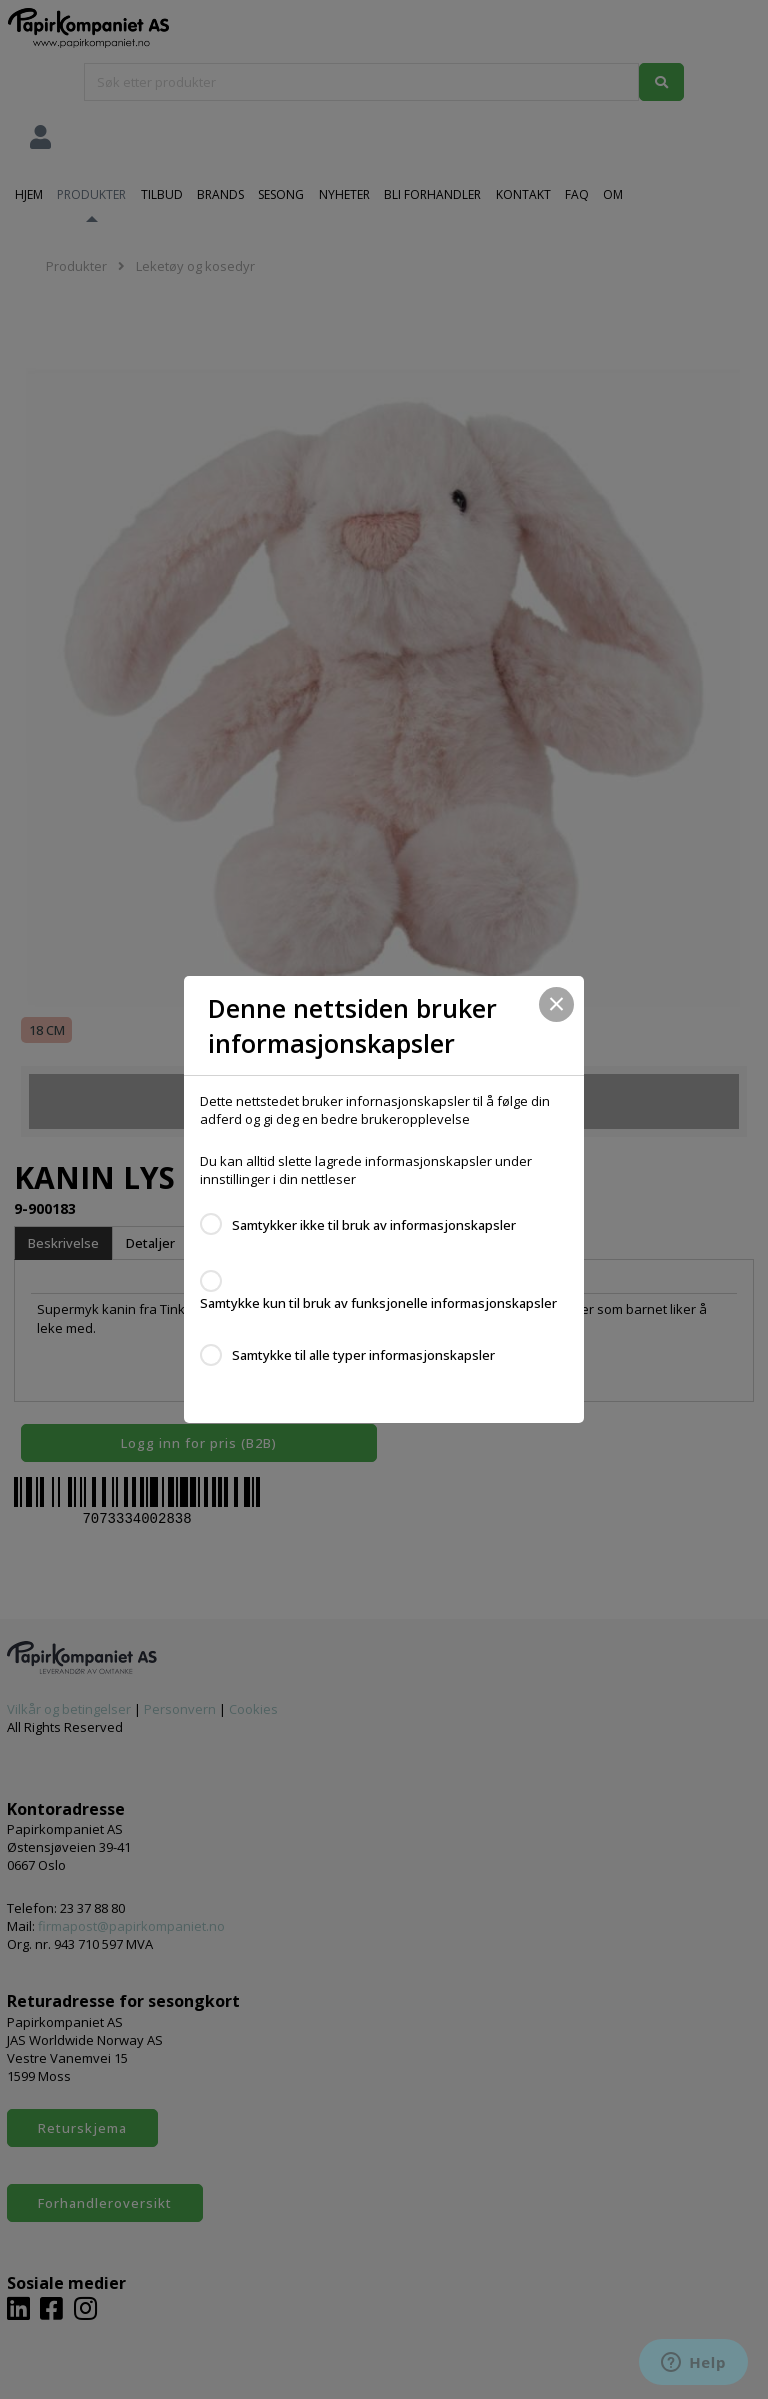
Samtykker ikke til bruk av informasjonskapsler (374, 1225)
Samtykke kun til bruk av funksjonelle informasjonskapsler (378, 1303)
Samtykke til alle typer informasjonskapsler (363, 1355)
